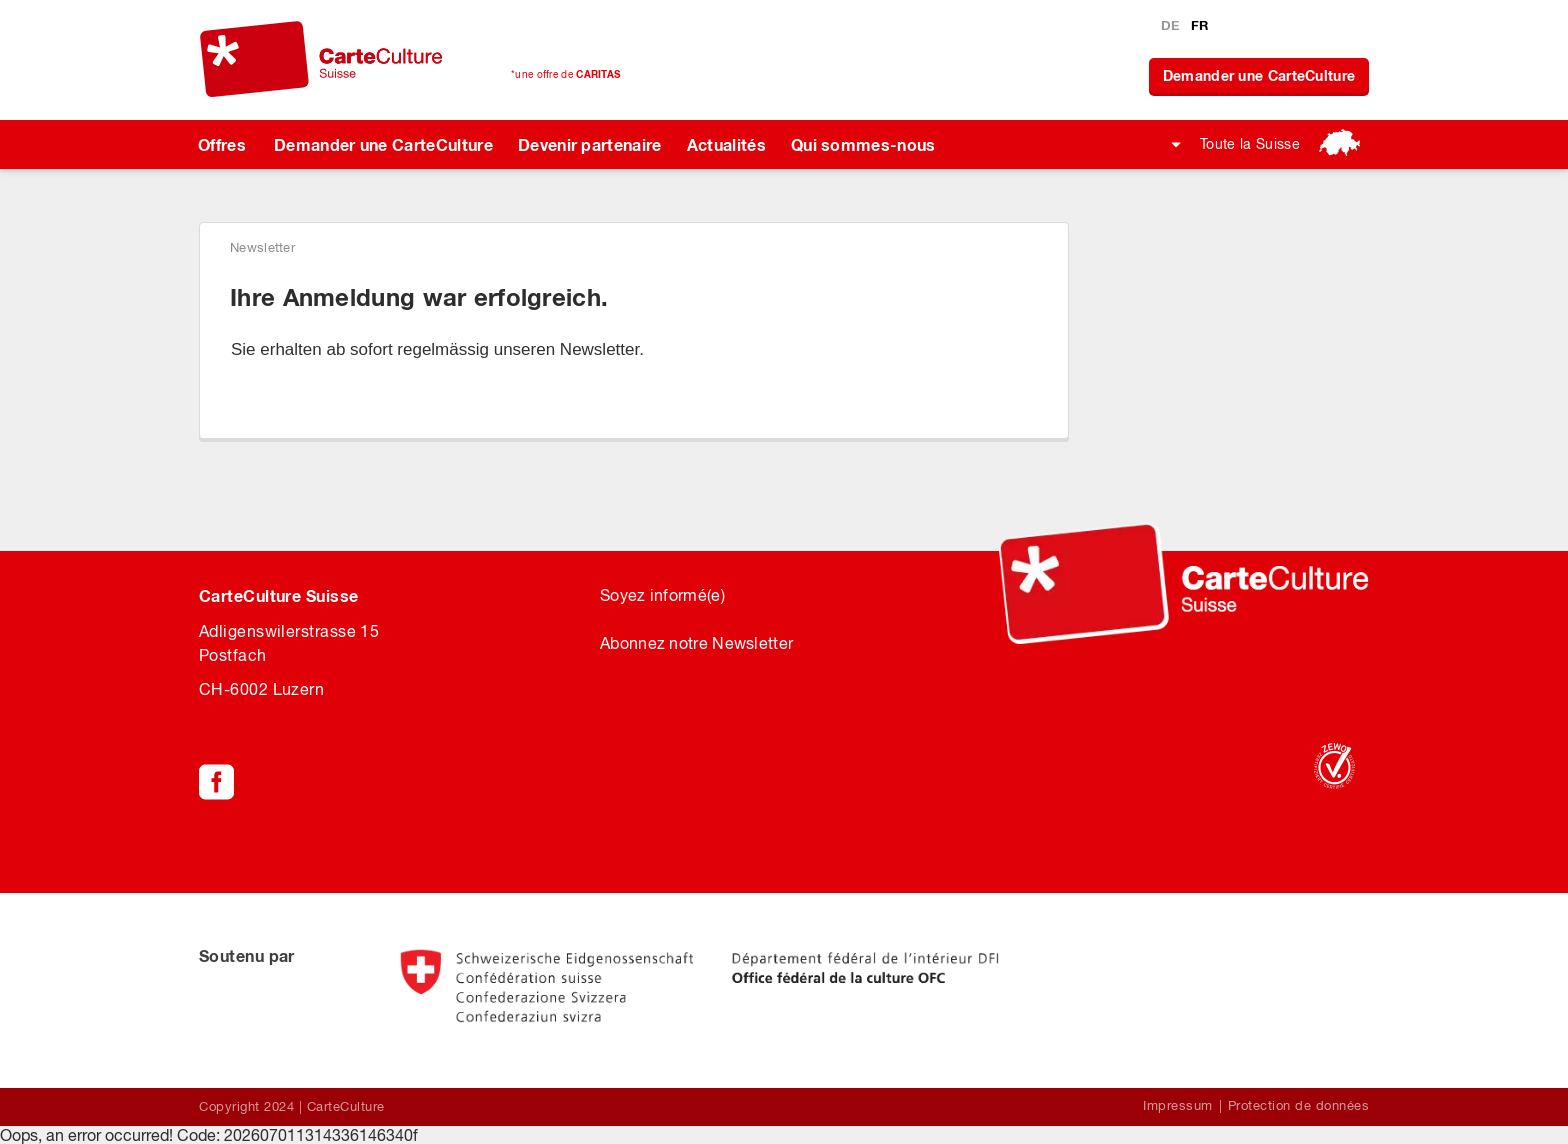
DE (1172, 25)
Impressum (1178, 1105)
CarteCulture (346, 1106)
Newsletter (262, 247)
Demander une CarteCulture (1259, 75)
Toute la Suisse (1250, 144)
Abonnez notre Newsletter (696, 643)
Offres (222, 144)
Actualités (726, 144)
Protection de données (1299, 1105)
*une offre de (565, 74)
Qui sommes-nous (863, 144)
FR (1200, 25)
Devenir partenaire (590, 144)
